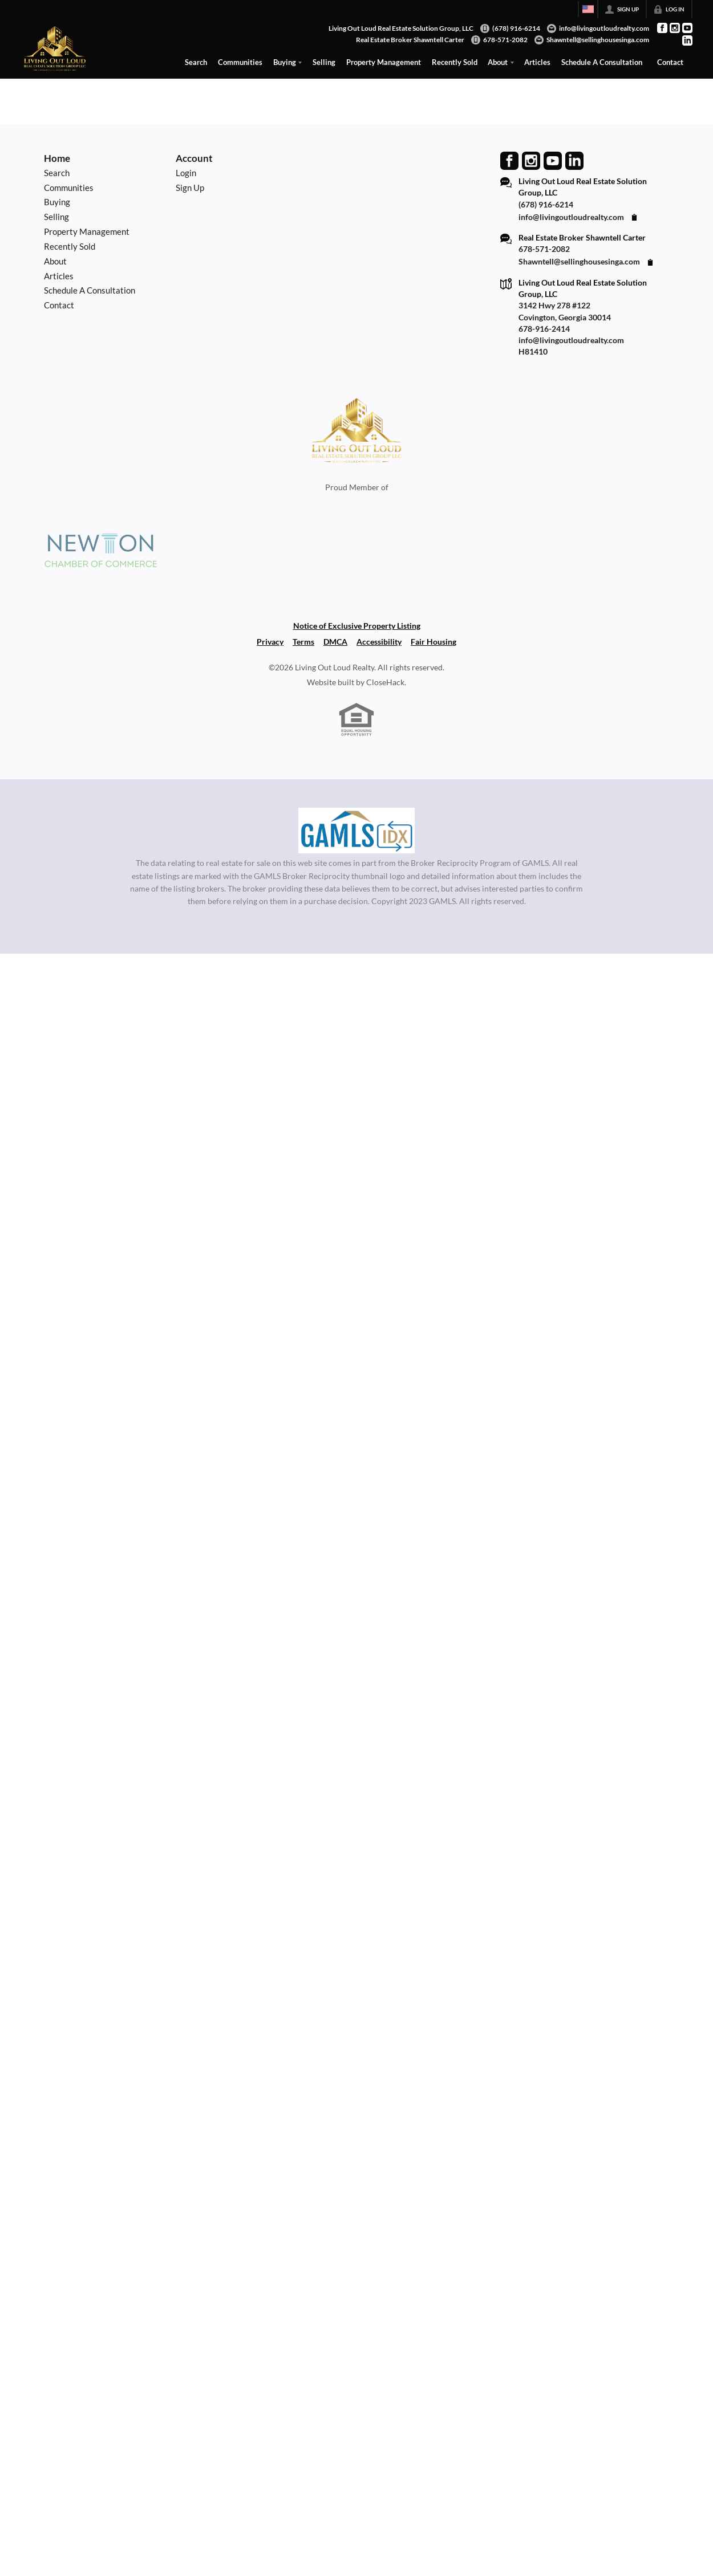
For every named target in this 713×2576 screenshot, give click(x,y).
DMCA (335, 641)
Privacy (270, 641)
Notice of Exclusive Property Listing (356, 625)
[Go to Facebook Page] (662, 28)
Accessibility (379, 641)
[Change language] (588, 9)
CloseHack (385, 682)
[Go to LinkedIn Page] (687, 40)
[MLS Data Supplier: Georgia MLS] (356, 830)
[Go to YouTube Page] (687, 28)
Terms (303, 641)
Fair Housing (433, 641)
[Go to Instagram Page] (675, 28)
